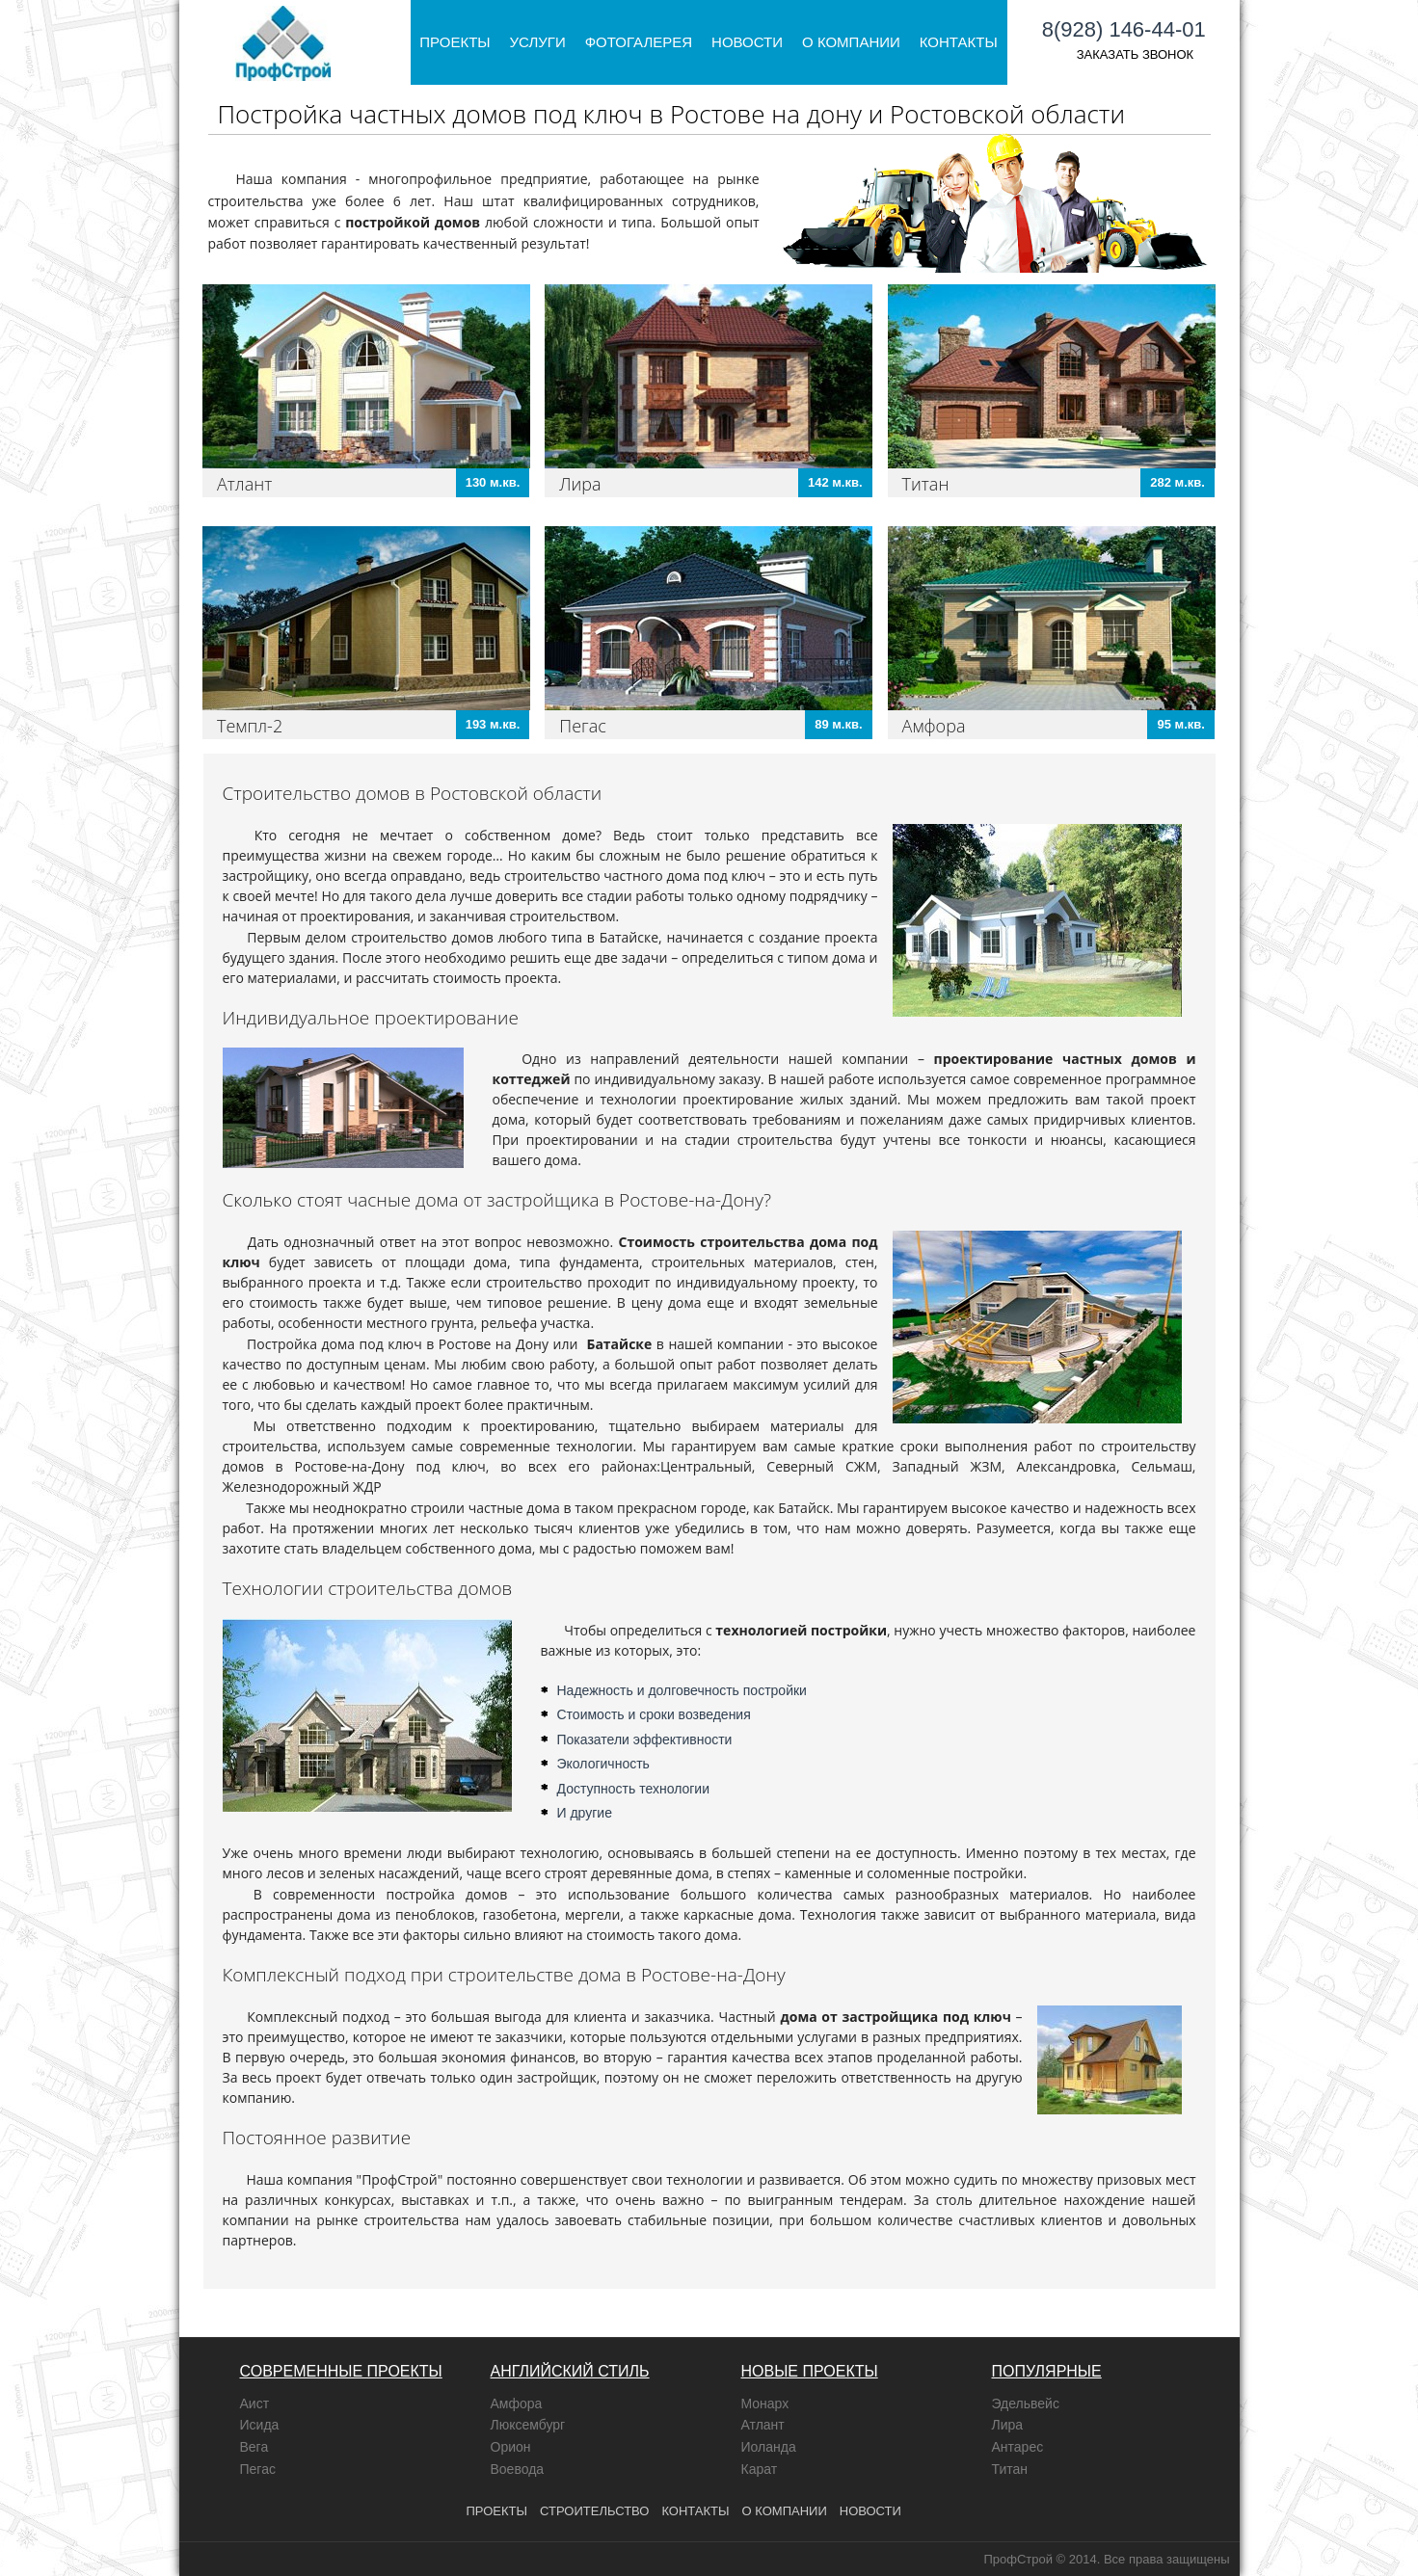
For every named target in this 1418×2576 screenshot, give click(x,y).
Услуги (538, 42)
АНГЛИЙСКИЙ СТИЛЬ (570, 2371)
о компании (784, 2511)
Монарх (765, 2403)
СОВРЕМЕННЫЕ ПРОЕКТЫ (341, 2371)
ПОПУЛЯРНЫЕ (1047, 2371)
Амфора (934, 725)
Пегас (582, 725)
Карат (759, 2469)
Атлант (244, 483)
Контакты (959, 42)
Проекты (454, 42)
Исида (260, 2424)
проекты (497, 2511)
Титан (926, 483)
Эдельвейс (1025, 2403)
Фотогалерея (638, 42)
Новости (747, 42)
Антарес (1018, 2447)
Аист (255, 2403)
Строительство (594, 2511)
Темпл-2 (249, 725)
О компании (851, 42)
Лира (580, 483)
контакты (695, 2511)
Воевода (518, 2469)
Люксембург (528, 2424)
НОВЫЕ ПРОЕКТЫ (809, 2371)
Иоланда (768, 2447)
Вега (254, 2447)
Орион (511, 2447)
